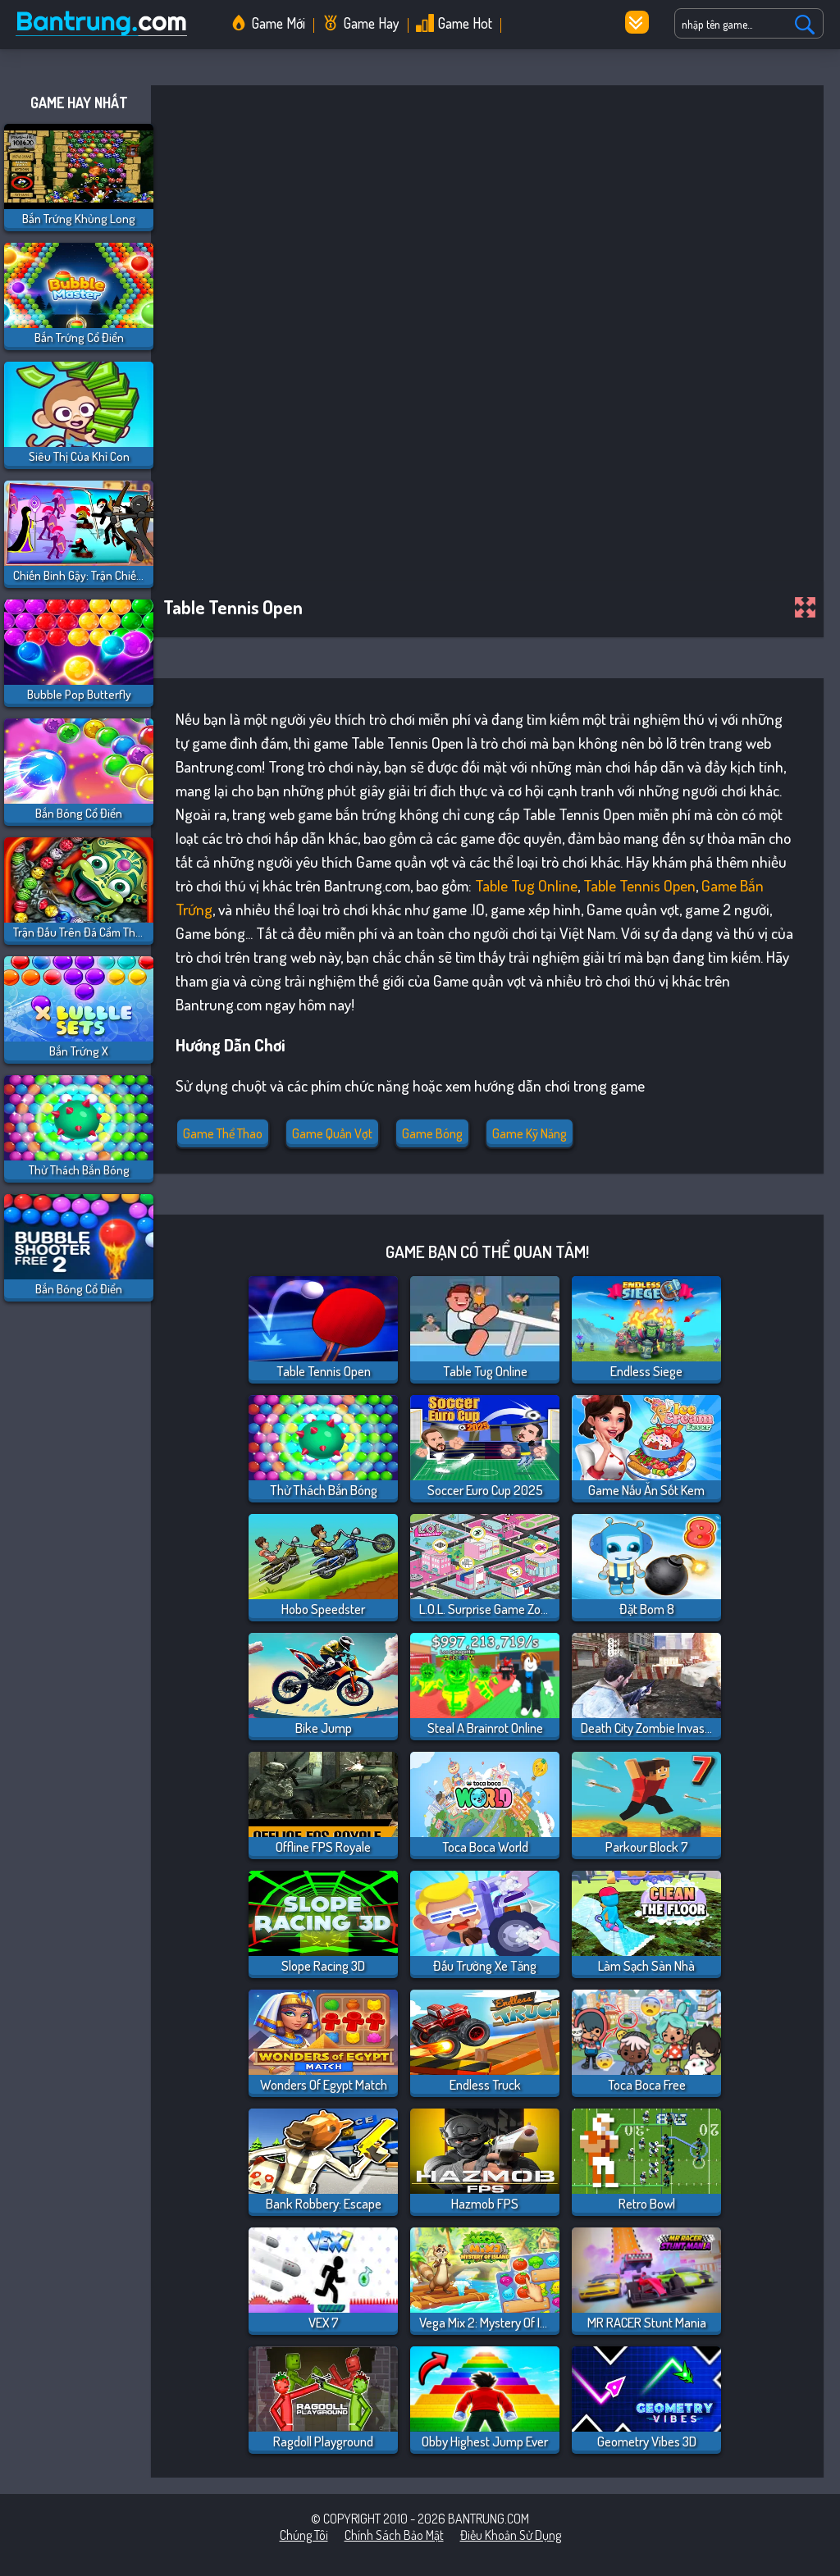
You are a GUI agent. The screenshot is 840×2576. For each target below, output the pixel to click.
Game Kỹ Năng (529, 1133)
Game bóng (432, 1133)
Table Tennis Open (639, 885)
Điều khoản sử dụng (510, 2535)
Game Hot (465, 23)
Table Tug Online (526, 885)
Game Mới (278, 23)
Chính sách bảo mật (394, 2535)
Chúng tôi (304, 2535)
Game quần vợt (332, 1133)
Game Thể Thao (222, 1133)
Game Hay (371, 23)
